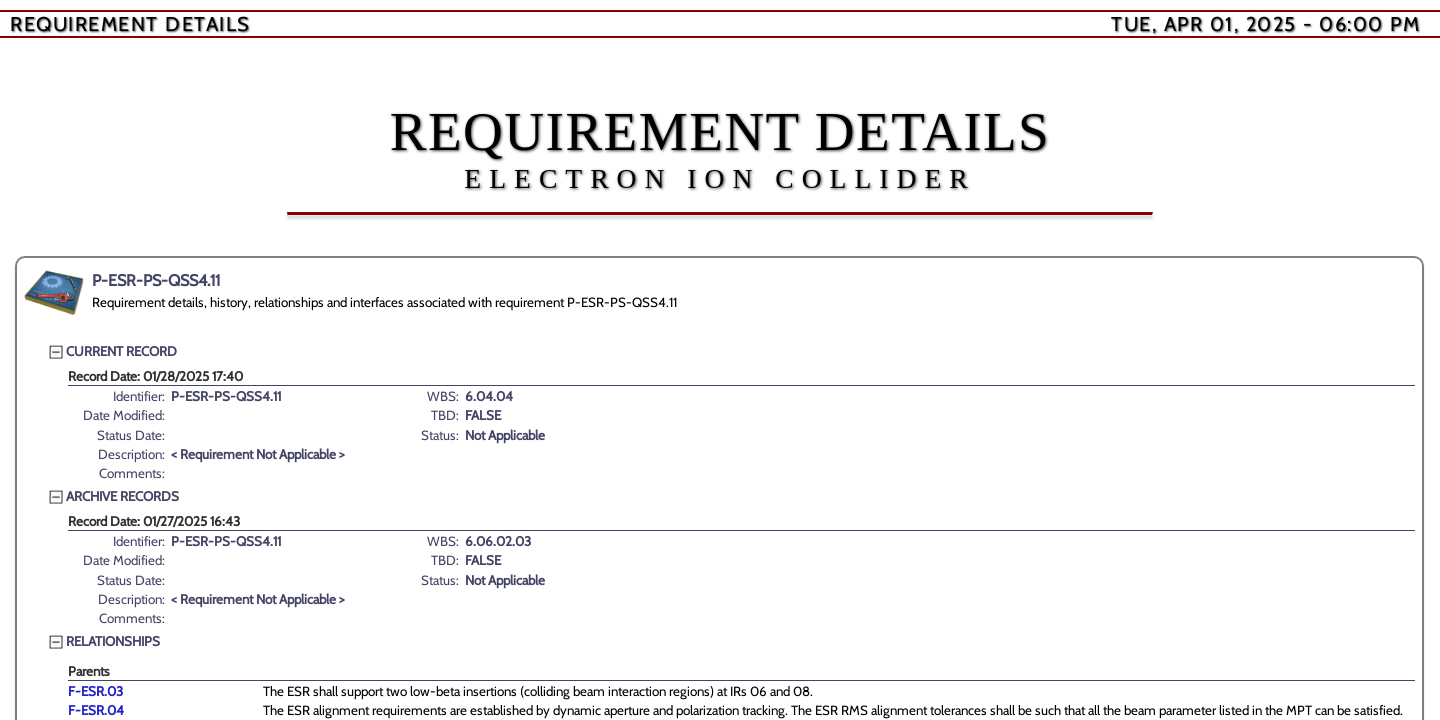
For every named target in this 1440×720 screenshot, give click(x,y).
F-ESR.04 (96, 710)
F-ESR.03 (95, 691)
